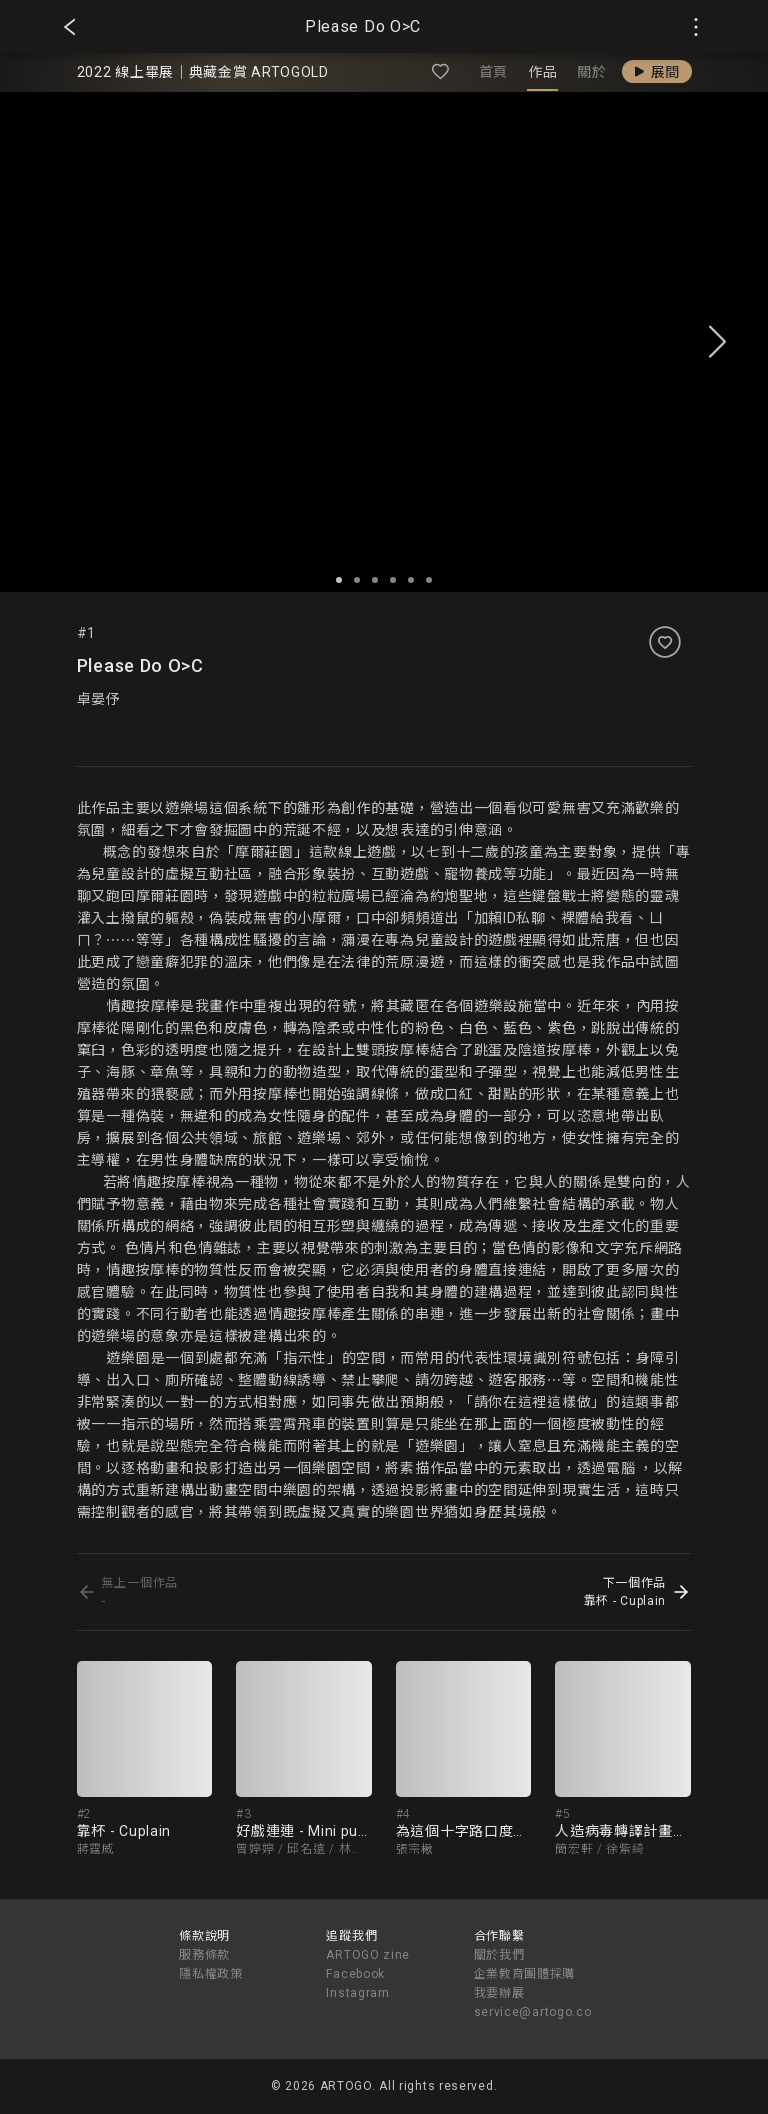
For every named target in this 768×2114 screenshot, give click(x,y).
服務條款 (204, 1955)
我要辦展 (499, 1993)
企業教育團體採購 (525, 1974)
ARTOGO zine (368, 1955)
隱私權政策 (211, 1974)
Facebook (355, 1974)
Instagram (357, 1993)
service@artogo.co (533, 2012)
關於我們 (499, 1955)
